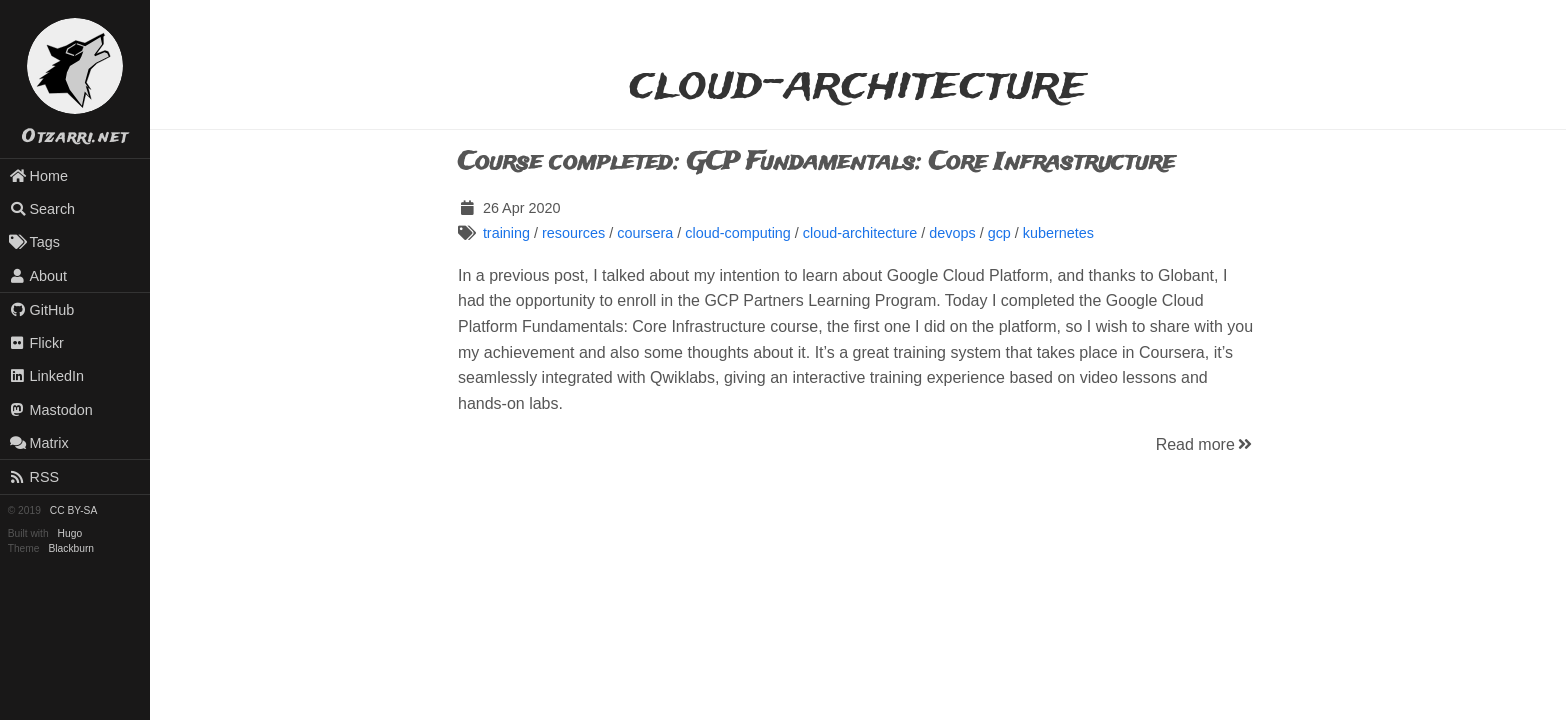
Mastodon (51, 410)
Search (42, 209)
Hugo (70, 533)
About (38, 276)
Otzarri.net (75, 137)
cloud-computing (738, 233)
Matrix (39, 443)
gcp (999, 233)
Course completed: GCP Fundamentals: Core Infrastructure (816, 162)
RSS (34, 477)
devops (952, 233)
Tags (34, 242)
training (506, 233)
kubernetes (1058, 233)
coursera (645, 233)
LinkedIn (46, 376)
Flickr (36, 343)
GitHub (42, 310)
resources (573, 233)
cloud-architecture (860, 233)
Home (38, 176)
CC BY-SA (73, 510)
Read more (1205, 444)
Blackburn (72, 548)
